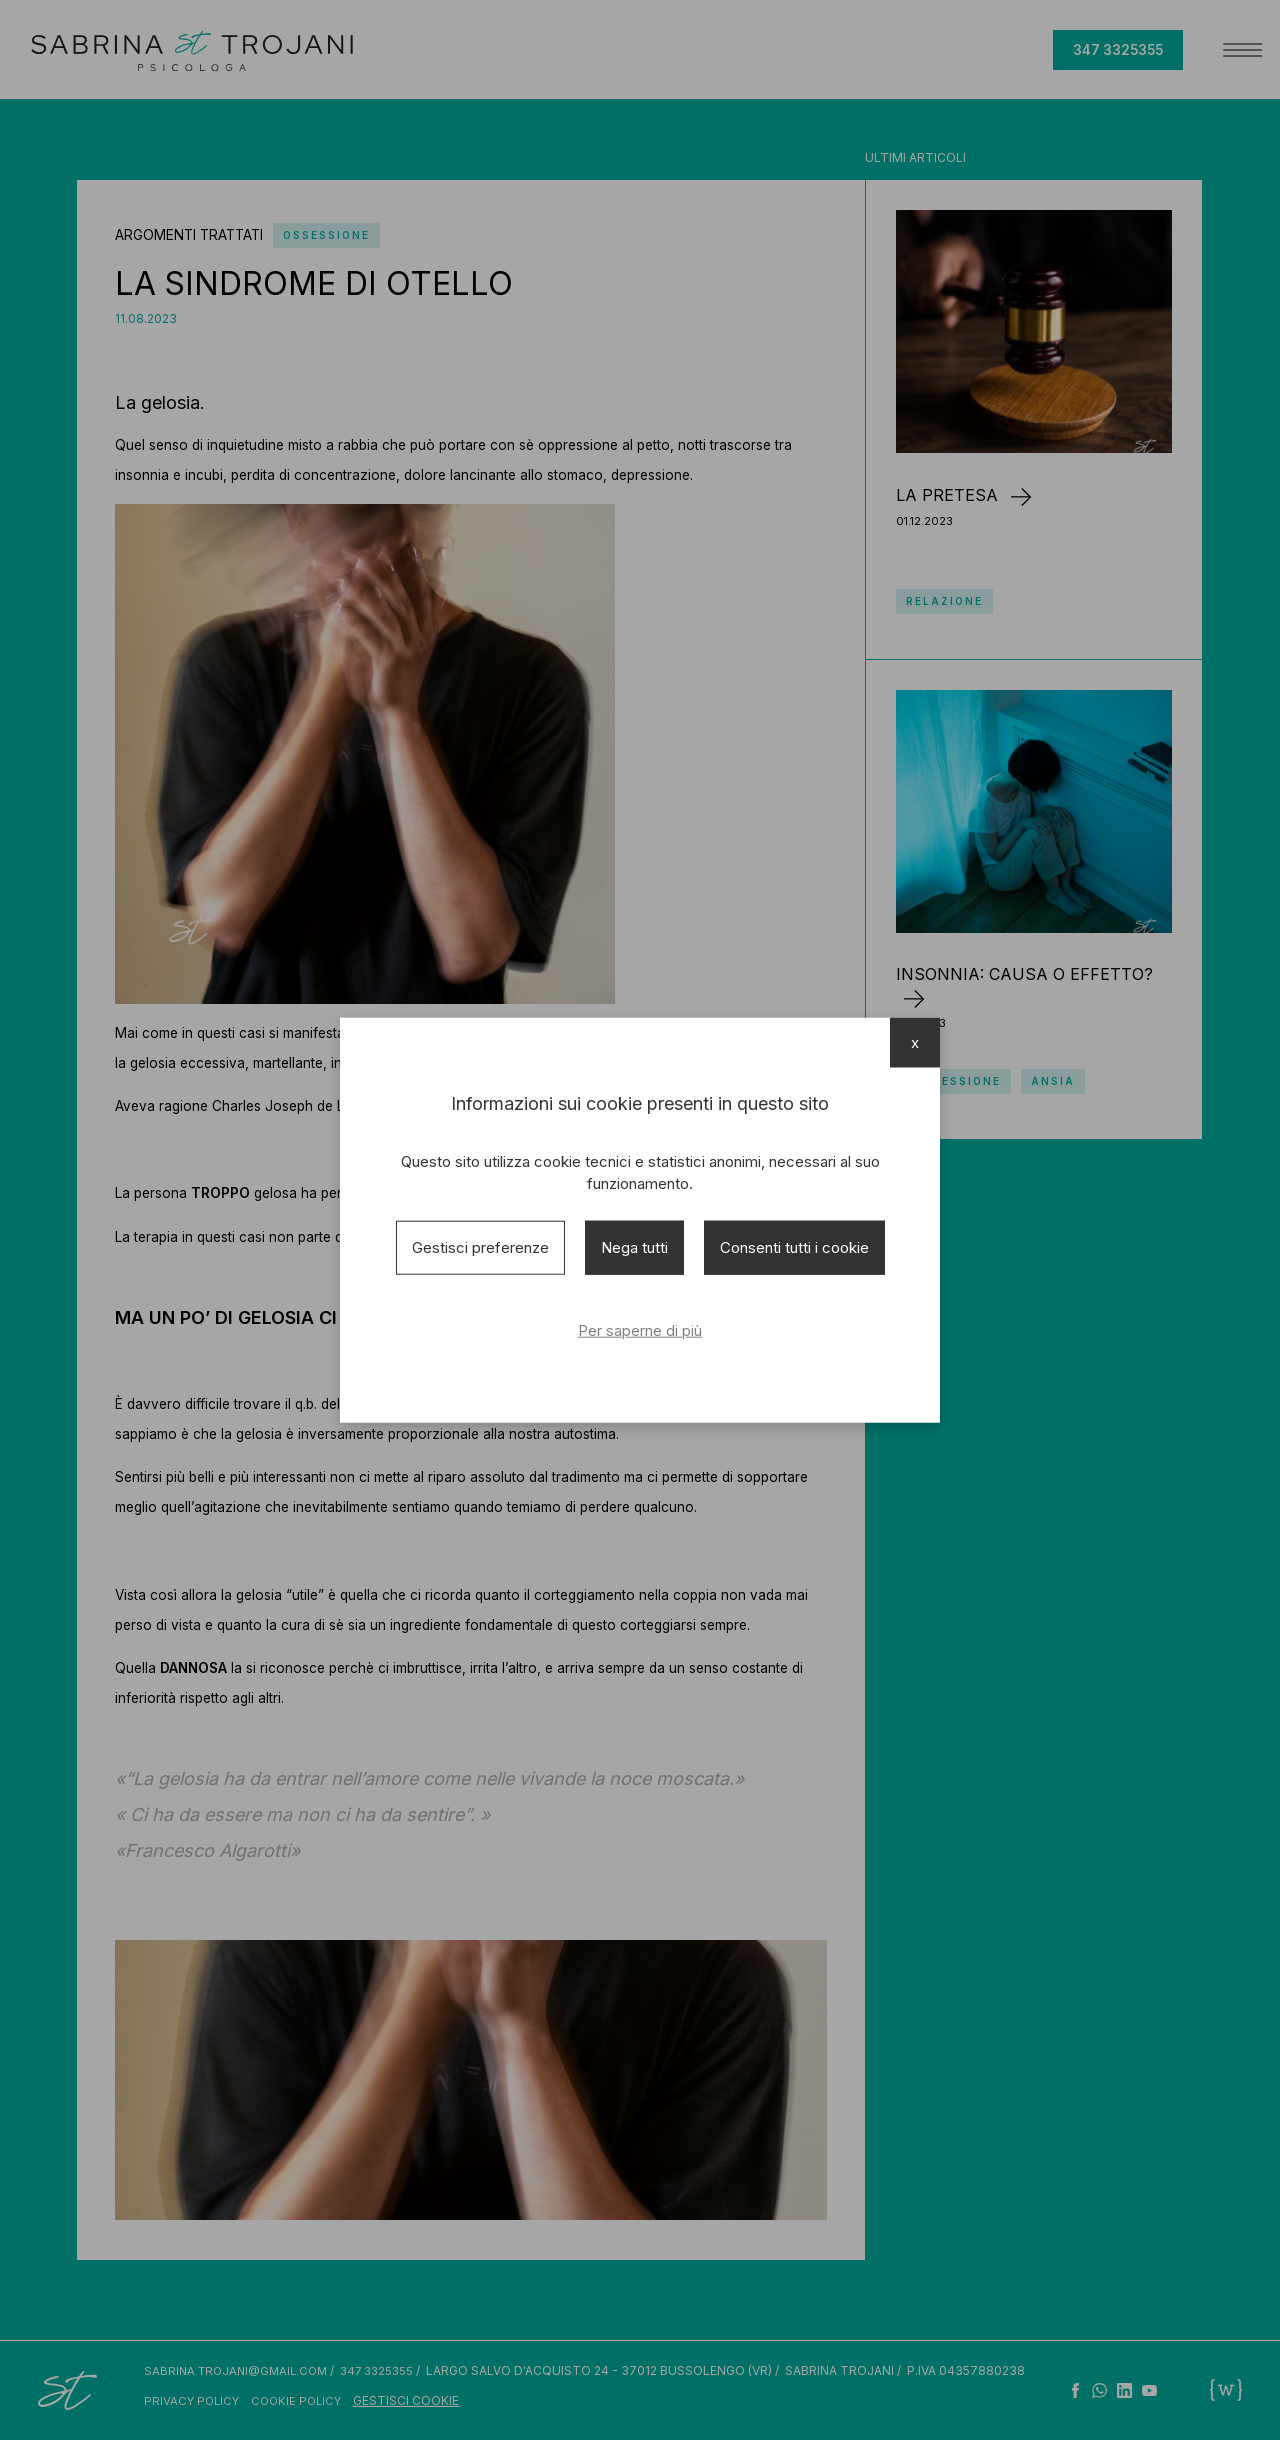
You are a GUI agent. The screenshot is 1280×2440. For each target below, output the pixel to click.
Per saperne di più (640, 1330)
